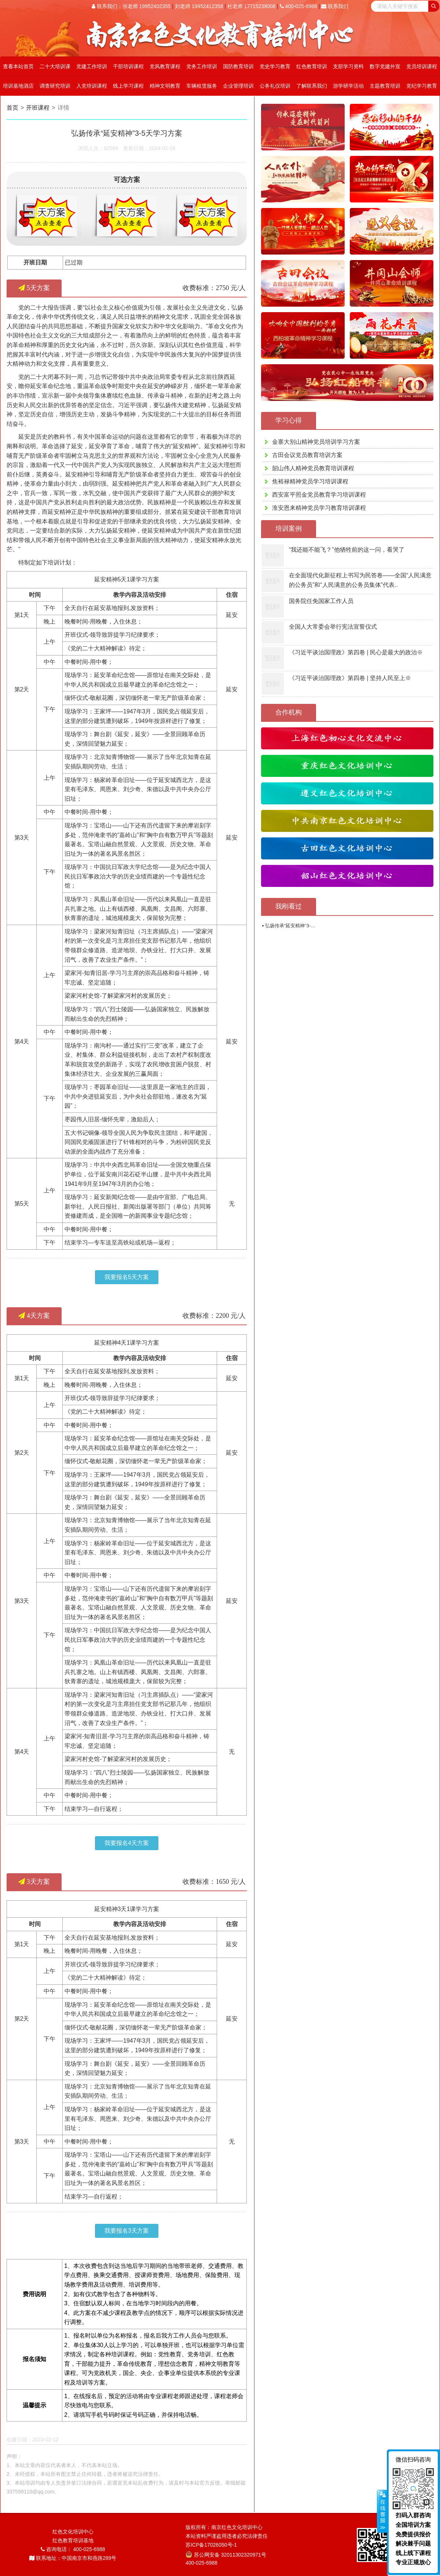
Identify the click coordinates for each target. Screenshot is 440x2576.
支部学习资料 (348, 66)
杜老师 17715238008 (251, 6)
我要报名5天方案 (126, 1277)
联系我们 (334, 6)
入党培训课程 (91, 86)
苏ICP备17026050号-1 (211, 2545)
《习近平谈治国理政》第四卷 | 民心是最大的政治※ (356, 652)
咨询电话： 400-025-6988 (73, 2549)
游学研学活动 (348, 86)
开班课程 (40, 108)
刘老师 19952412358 (199, 6)
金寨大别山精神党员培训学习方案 (316, 442)
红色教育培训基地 (73, 2540)
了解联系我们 (311, 86)
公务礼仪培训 (275, 86)
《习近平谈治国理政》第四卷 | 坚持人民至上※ (350, 678)
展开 (382, 2511)
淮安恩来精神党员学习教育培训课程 (319, 508)
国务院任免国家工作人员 (321, 601)
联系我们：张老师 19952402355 (131, 6)
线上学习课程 (128, 86)
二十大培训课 (55, 66)
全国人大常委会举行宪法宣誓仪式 (333, 627)
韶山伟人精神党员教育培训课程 (313, 468)
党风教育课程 (165, 66)
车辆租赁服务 (201, 86)
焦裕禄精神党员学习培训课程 (310, 481)
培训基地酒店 (18, 86)
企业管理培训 (238, 86)
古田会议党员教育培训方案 (307, 455)
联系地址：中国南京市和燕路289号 (72, 2558)
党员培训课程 (421, 66)
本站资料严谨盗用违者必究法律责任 (227, 2536)
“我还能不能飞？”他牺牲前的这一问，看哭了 (346, 550)
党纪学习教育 (421, 86)
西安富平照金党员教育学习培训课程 (319, 495)
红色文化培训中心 (73, 2532)
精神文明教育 (165, 86)
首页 (12, 108)
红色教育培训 (311, 66)
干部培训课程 (128, 66)
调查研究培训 (55, 86)
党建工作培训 (91, 66)
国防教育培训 (238, 66)
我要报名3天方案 (126, 2231)
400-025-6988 (298, 6)
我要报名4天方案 (126, 1843)
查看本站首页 (18, 66)
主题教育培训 (385, 86)
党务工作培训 (201, 66)
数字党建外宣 (385, 66)
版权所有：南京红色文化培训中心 (224, 2527)
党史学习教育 (275, 66)
